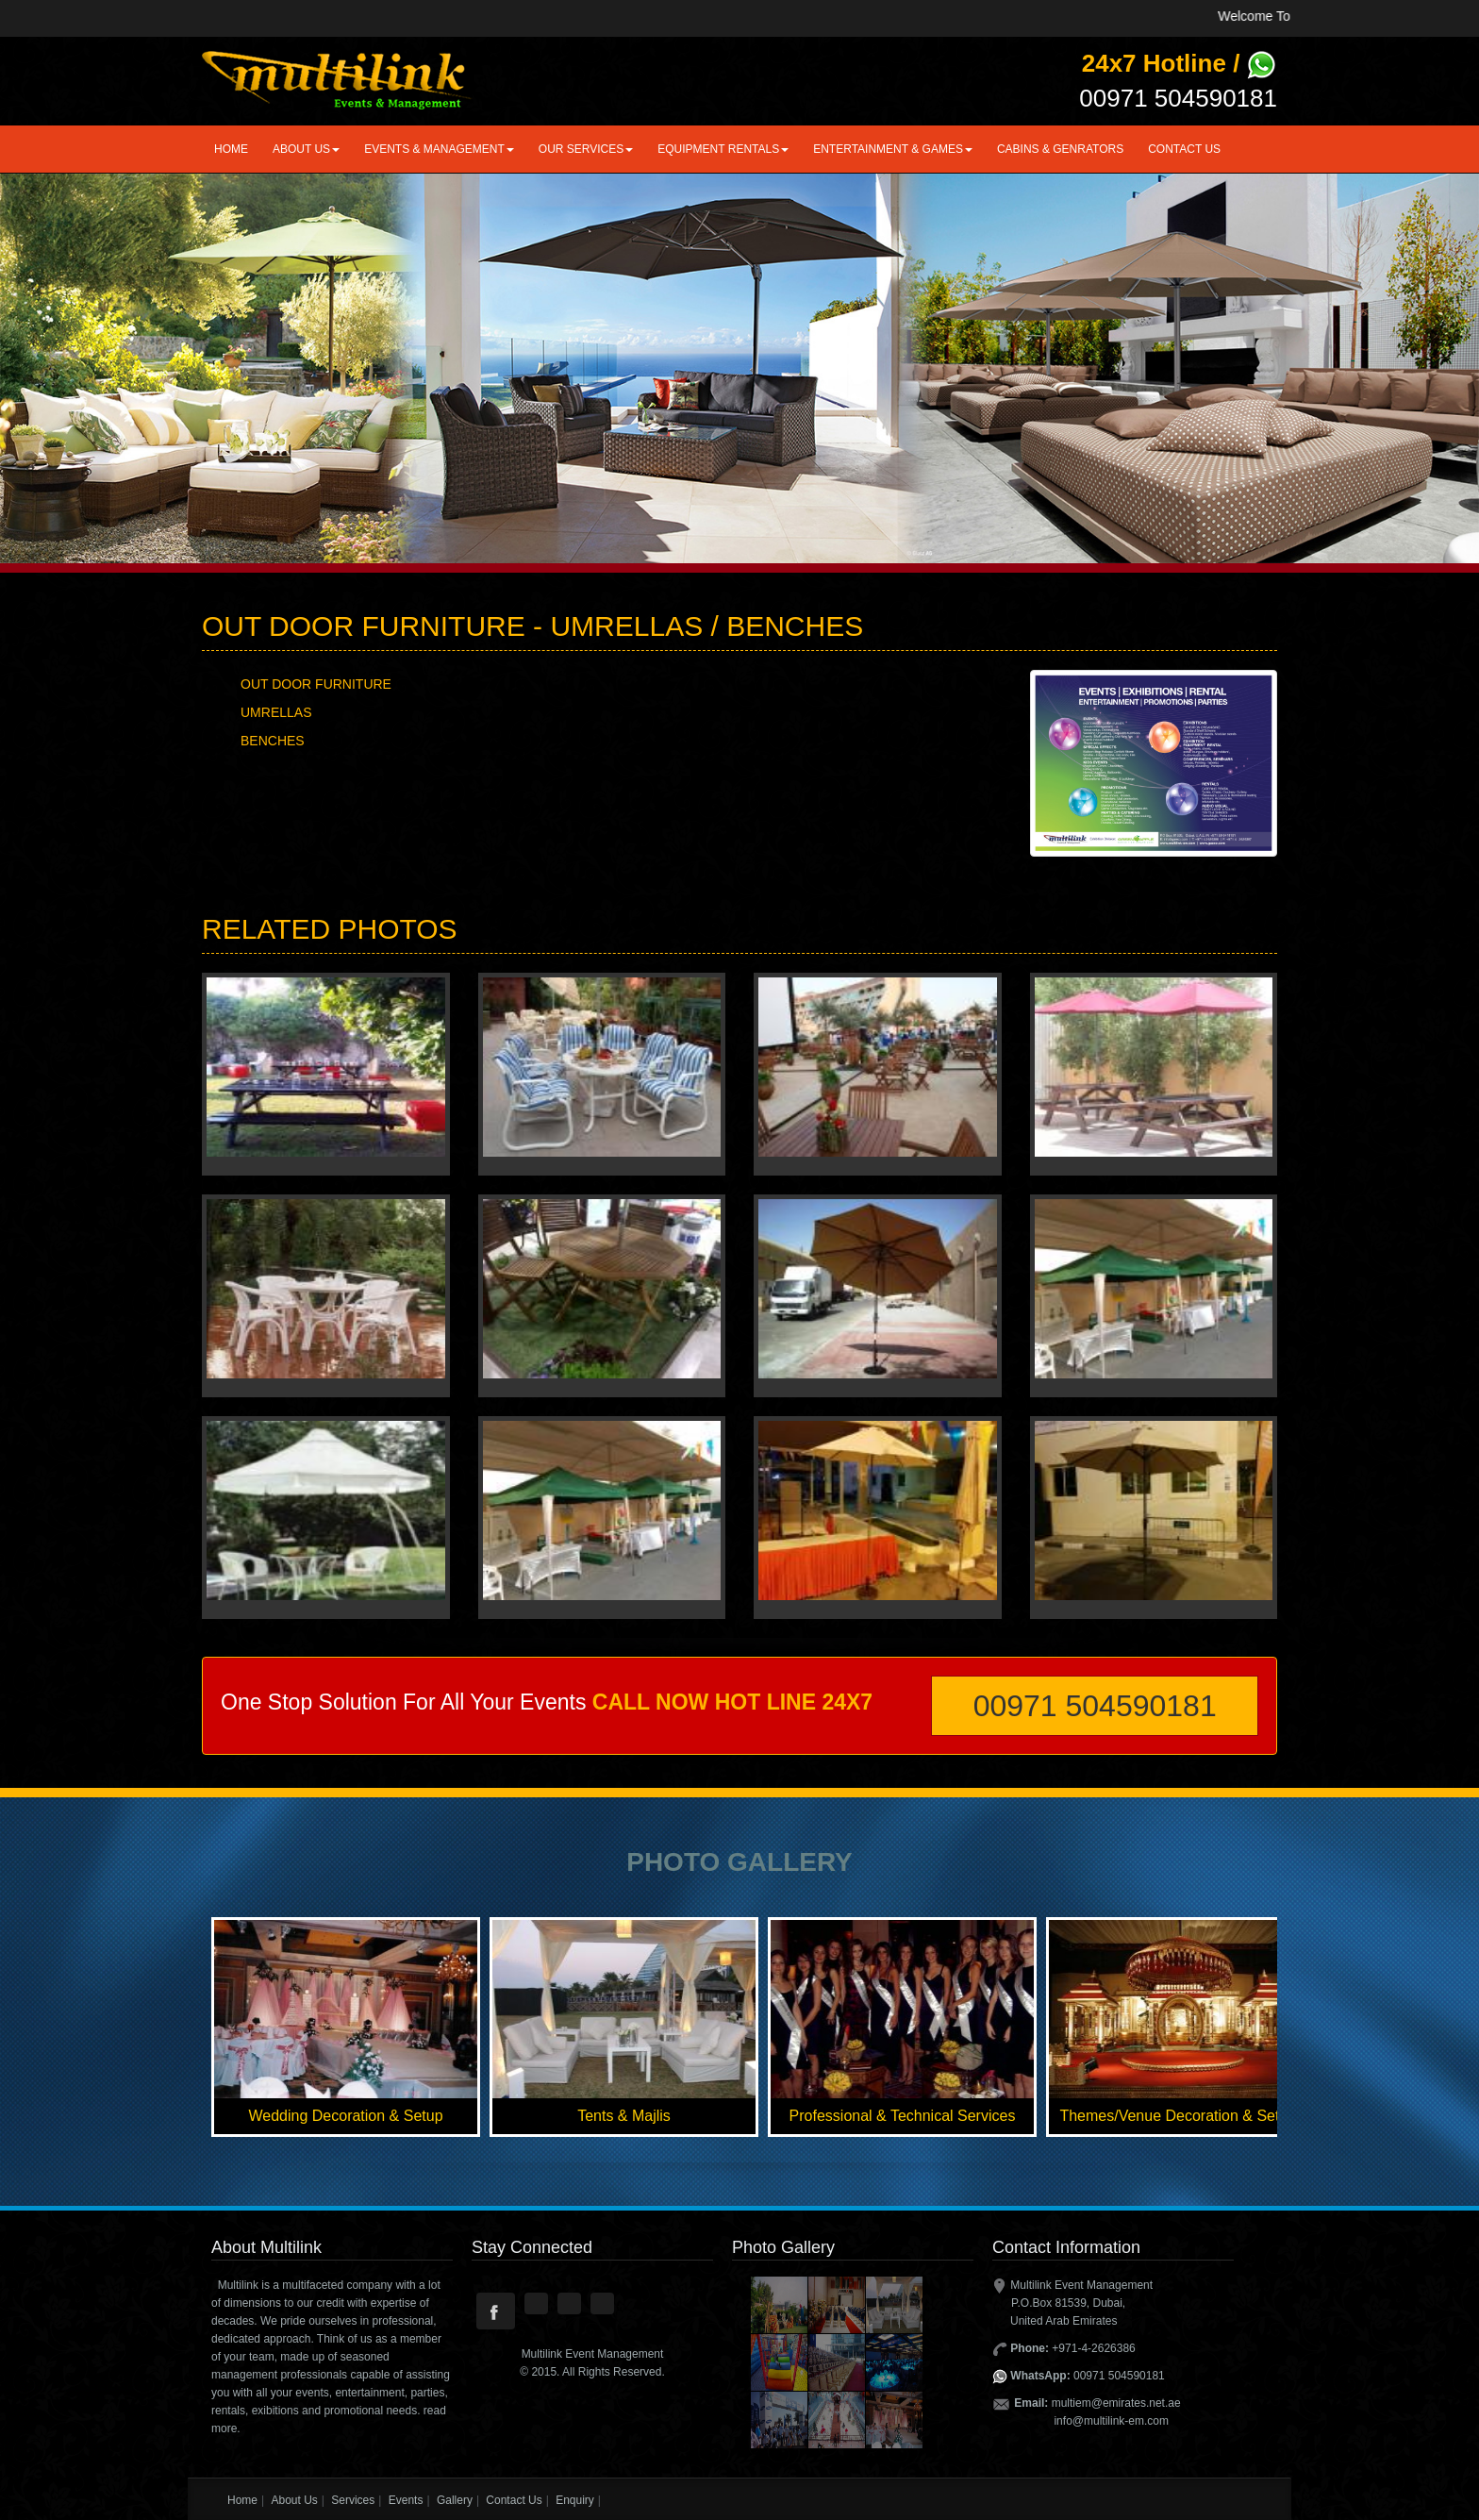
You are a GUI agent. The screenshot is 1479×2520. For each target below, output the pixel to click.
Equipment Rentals (723, 149)
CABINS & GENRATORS (1060, 149)
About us (306, 149)
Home (231, 149)
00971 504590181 (1095, 1706)
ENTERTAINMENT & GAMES (892, 149)
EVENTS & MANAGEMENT (439, 149)
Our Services (586, 149)
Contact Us (1184, 149)
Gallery (455, 2500)
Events (406, 2500)
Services (352, 2500)
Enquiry (575, 2500)
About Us (294, 2500)
